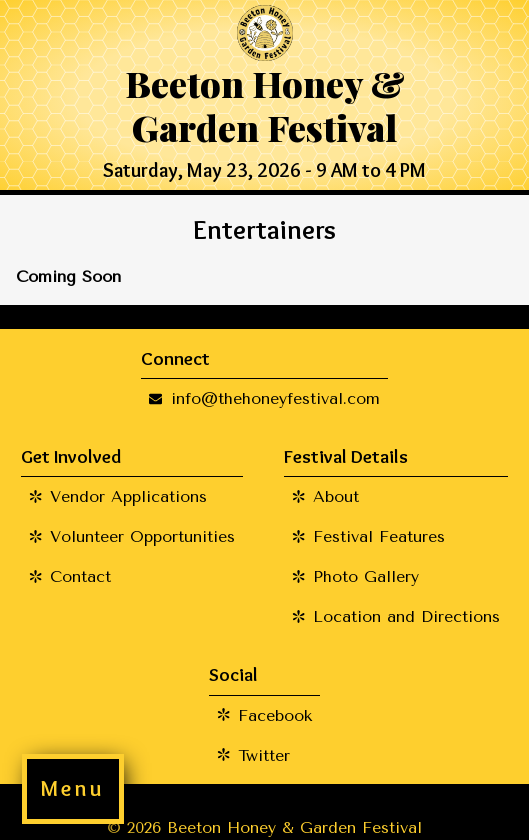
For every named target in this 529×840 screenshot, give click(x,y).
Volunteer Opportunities (142, 536)
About (336, 496)
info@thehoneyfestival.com (275, 398)
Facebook (275, 715)
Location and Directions (406, 616)
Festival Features (379, 536)
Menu (72, 788)
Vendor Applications (128, 496)
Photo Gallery (366, 576)
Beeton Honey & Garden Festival (264, 105)
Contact (80, 576)
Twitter (264, 755)
